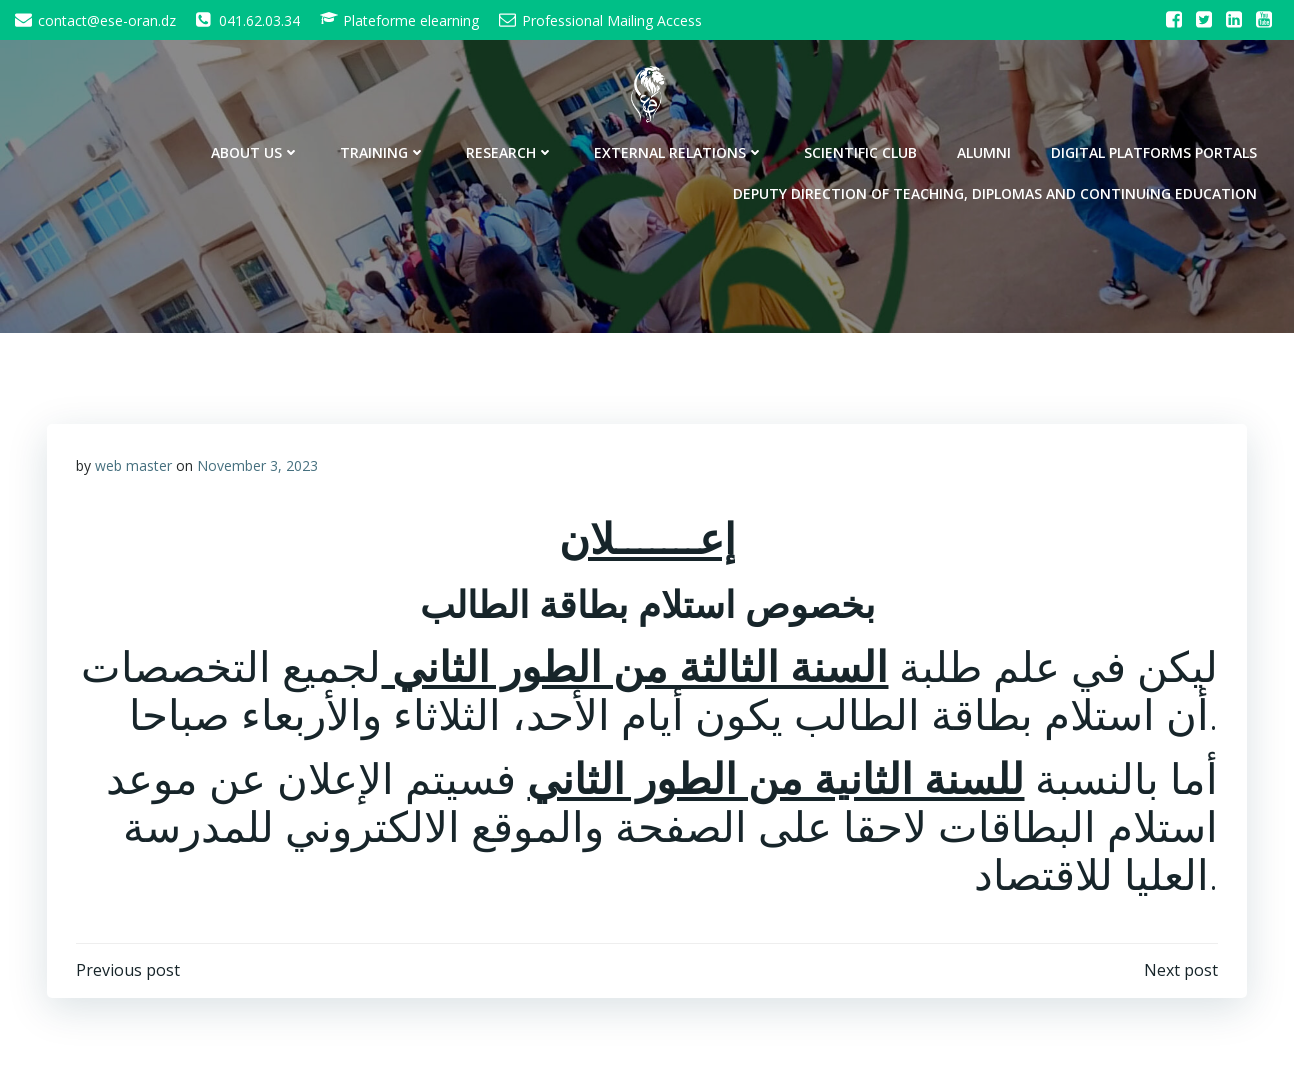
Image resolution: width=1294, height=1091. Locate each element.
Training (385, 150)
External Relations (681, 150)
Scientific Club (862, 150)
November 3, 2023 (257, 465)
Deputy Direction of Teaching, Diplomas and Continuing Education (997, 191)
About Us (257, 150)
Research (512, 150)
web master (133, 465)
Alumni (986, 150)
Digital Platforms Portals (1156, 150)
